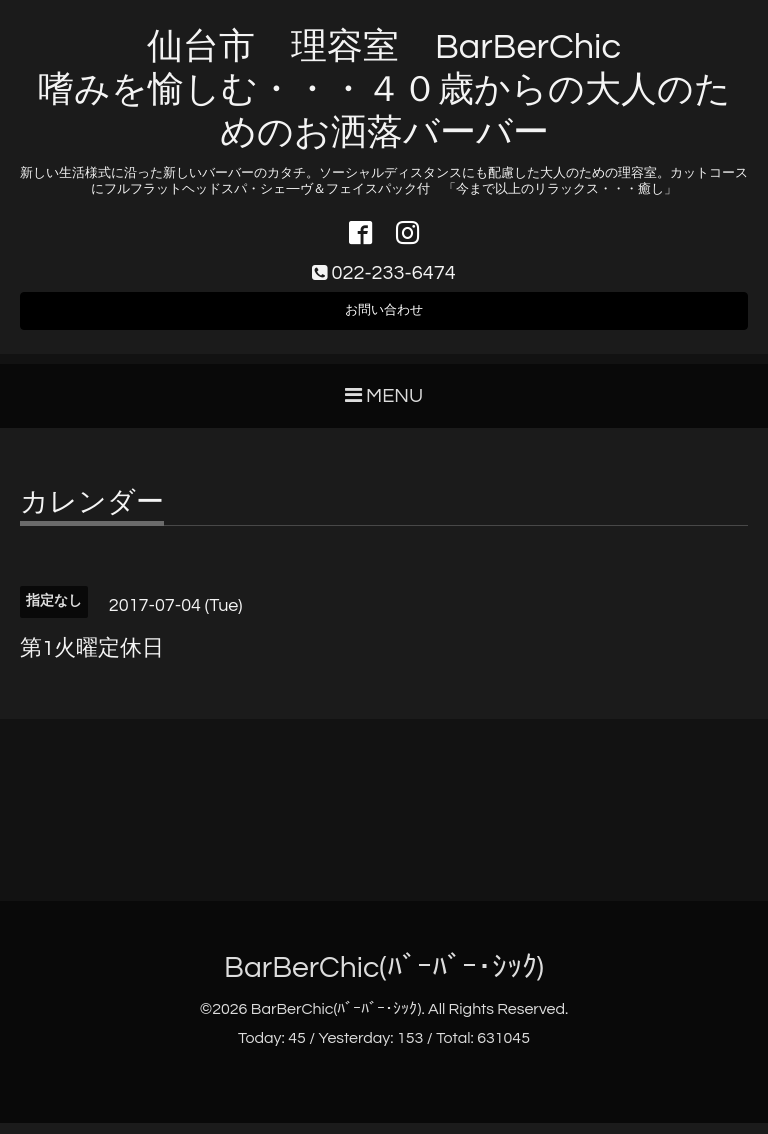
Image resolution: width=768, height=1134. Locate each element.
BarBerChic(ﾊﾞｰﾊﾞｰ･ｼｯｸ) (384, 979)
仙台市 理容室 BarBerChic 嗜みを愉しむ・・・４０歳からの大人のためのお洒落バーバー (384, 90)
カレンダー (92, 515)
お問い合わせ (384, 318)
